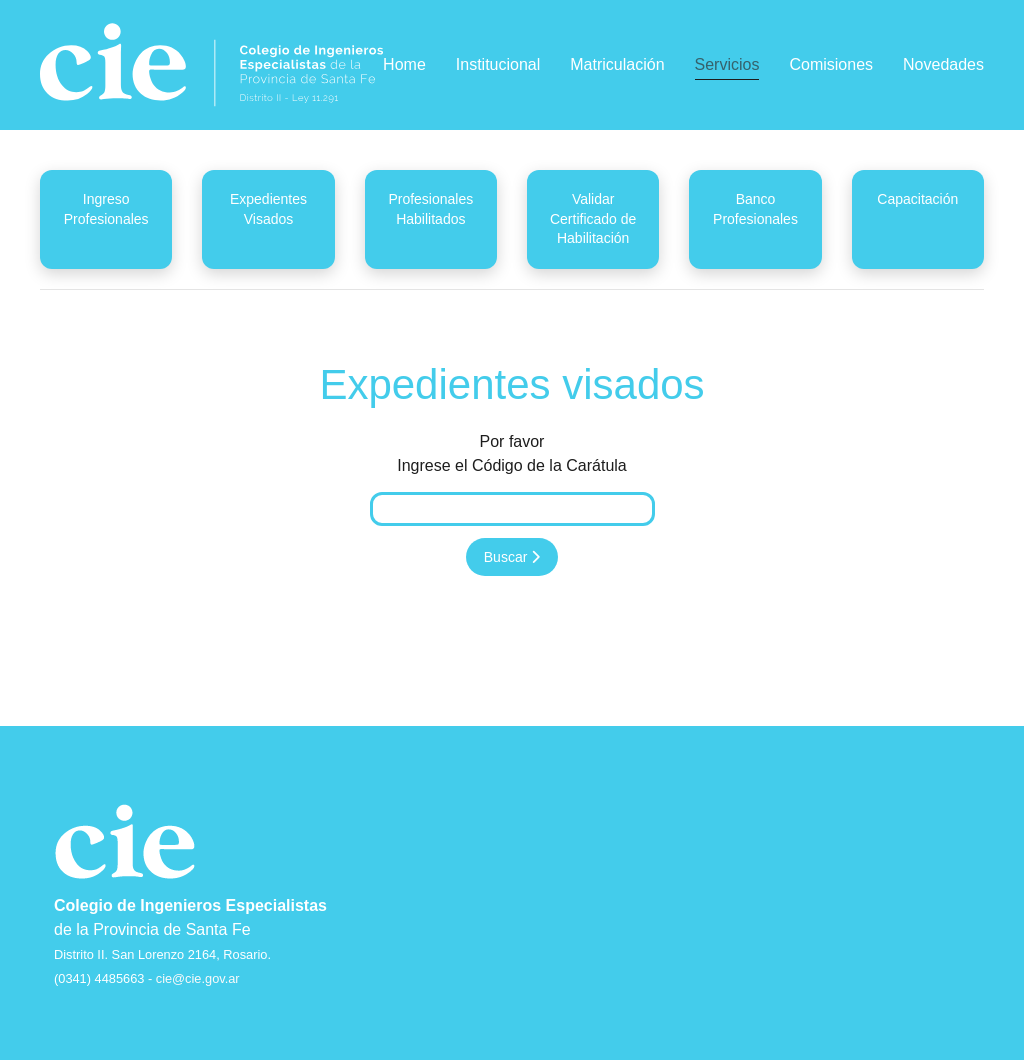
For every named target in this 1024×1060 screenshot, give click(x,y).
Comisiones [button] (831, 64)
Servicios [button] (727, 64)
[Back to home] (211, 65)
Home (404, 64)
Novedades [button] (943, 64)
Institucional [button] (498, 64)
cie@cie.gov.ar (198, 978)
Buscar (512, 557)
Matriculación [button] (617, 64)
